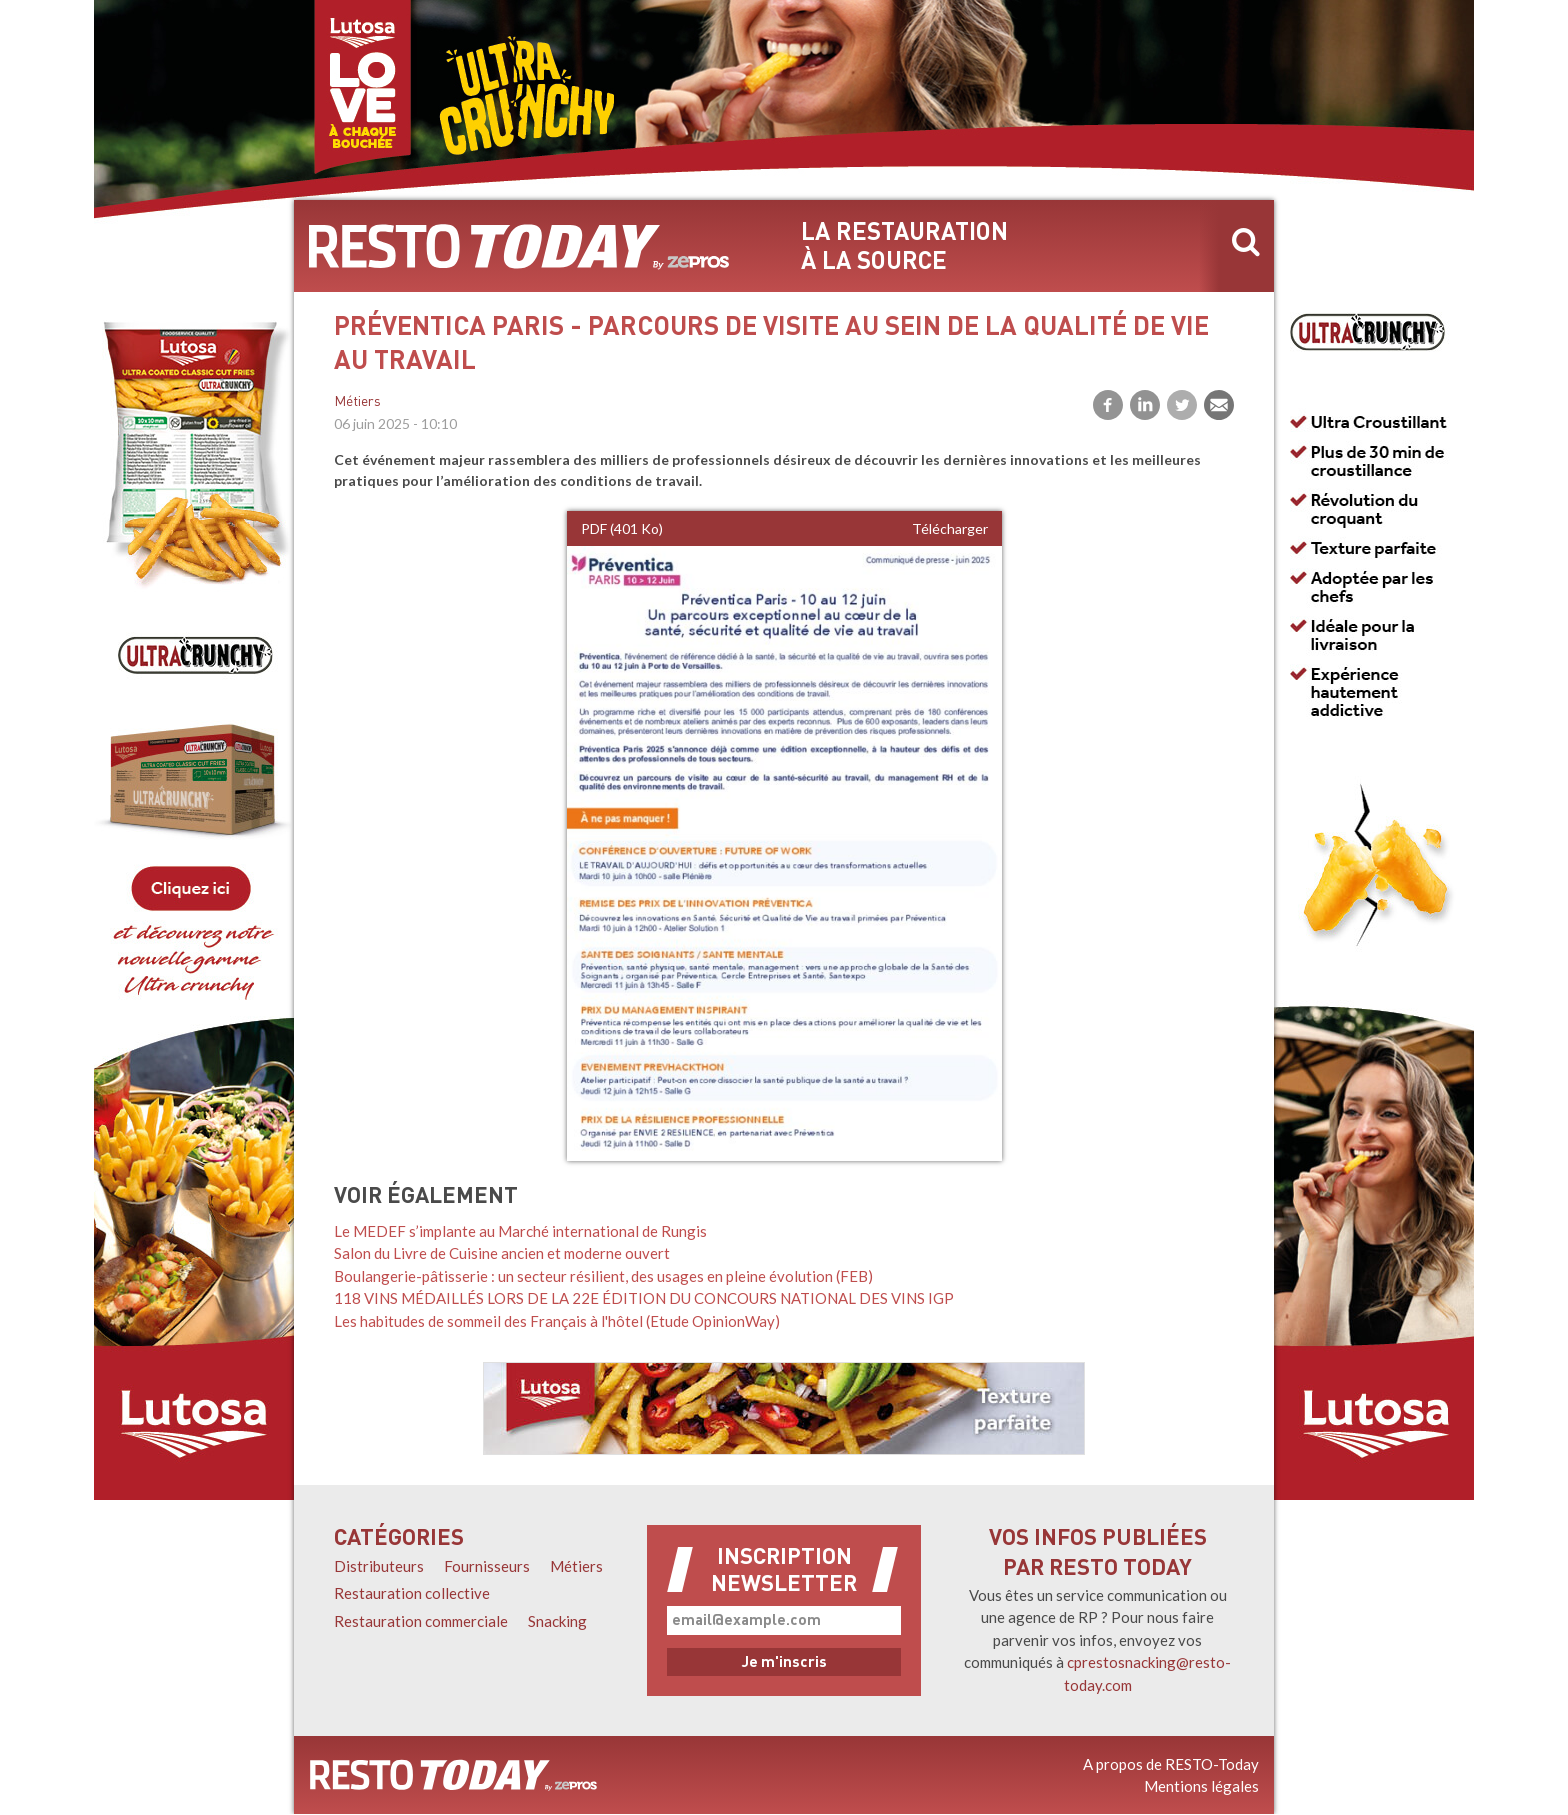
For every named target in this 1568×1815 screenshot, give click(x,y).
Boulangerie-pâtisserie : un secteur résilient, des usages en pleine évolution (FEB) (603, 1276)
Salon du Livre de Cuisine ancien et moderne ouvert (502, 1253)
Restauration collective (412, 1593)
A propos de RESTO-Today (1171, 1764)
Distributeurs (379, 1566)
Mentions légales (1201, 1786)
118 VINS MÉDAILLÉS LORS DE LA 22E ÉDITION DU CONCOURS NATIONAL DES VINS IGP (644, 1298)
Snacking (557, 1621)
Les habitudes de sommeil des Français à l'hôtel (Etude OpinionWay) (557, 1321)
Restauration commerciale (421, 1621)
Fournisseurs (487, 1566)
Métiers (357, 402)
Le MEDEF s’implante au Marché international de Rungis (520, 1231)
